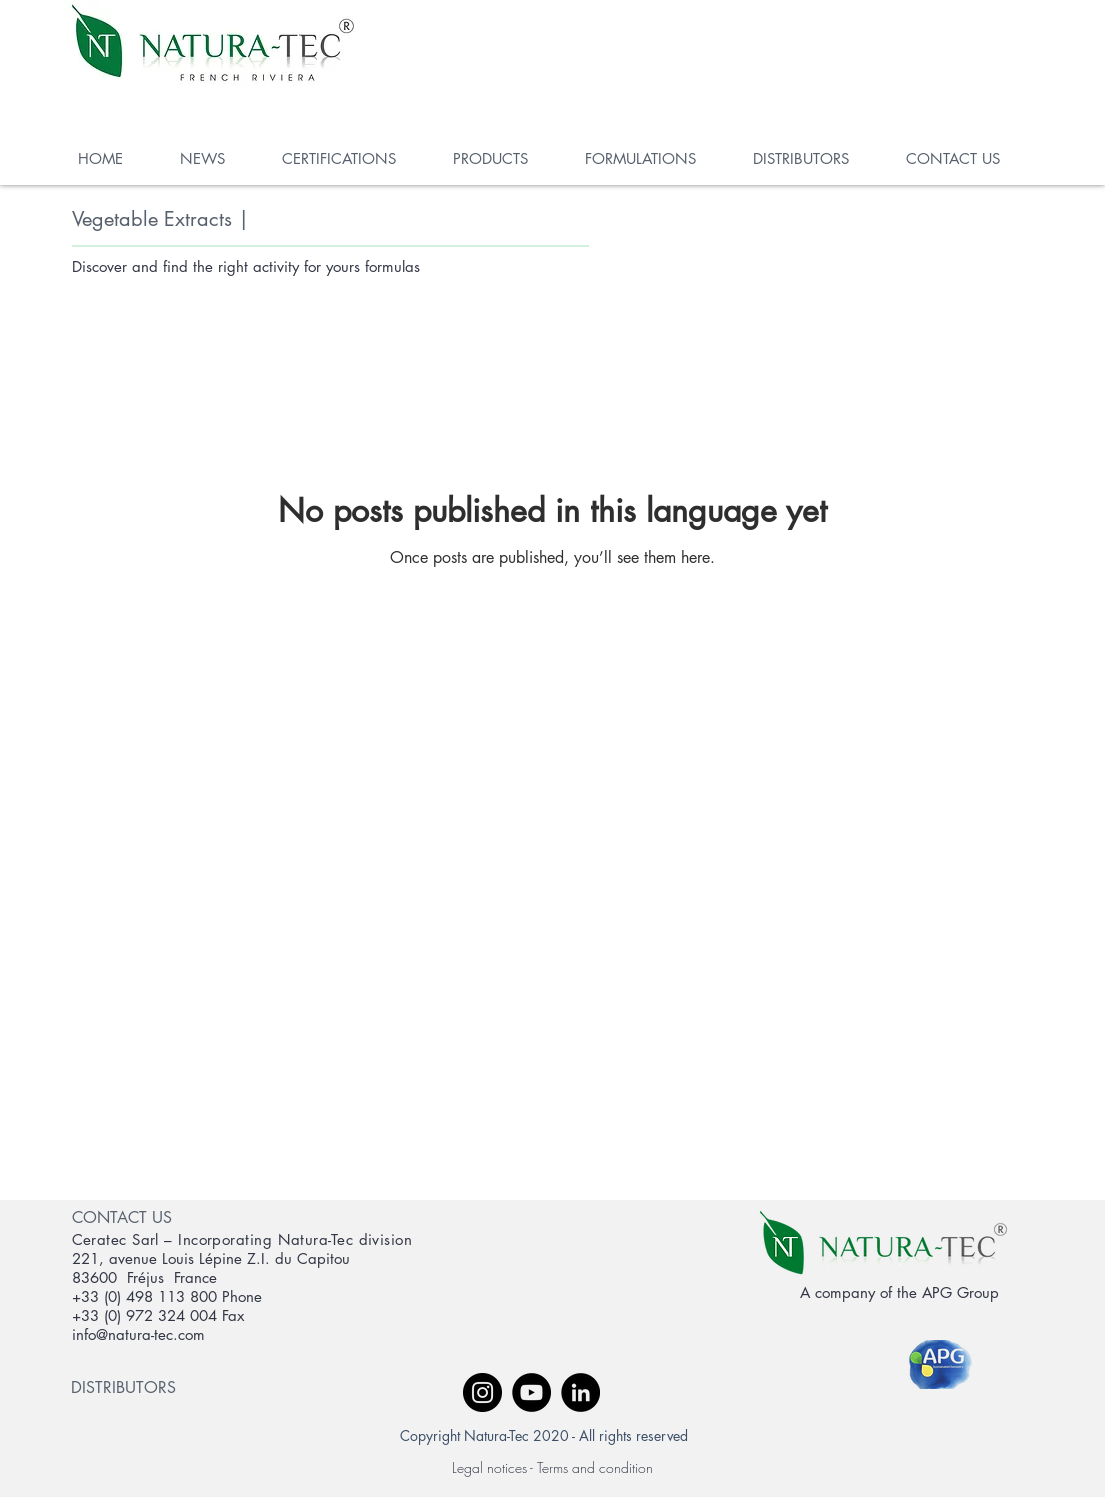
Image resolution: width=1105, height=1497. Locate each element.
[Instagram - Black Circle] (482, 1392)
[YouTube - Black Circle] (531, 1392)
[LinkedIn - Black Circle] (580, 1392)
